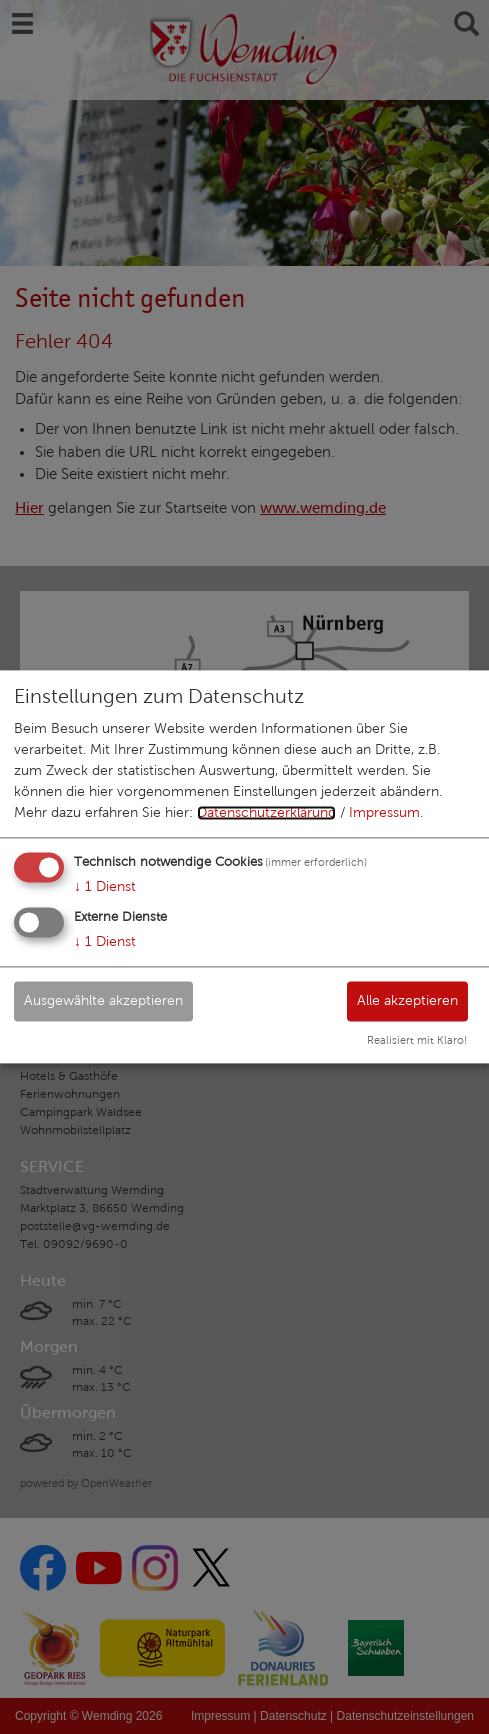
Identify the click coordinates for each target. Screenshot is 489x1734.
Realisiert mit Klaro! (417, 1041)
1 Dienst (105, 886)
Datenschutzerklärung (266, 812)
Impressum (384, 812)
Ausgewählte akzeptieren (103, 1000)
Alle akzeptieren (407, 1000)
